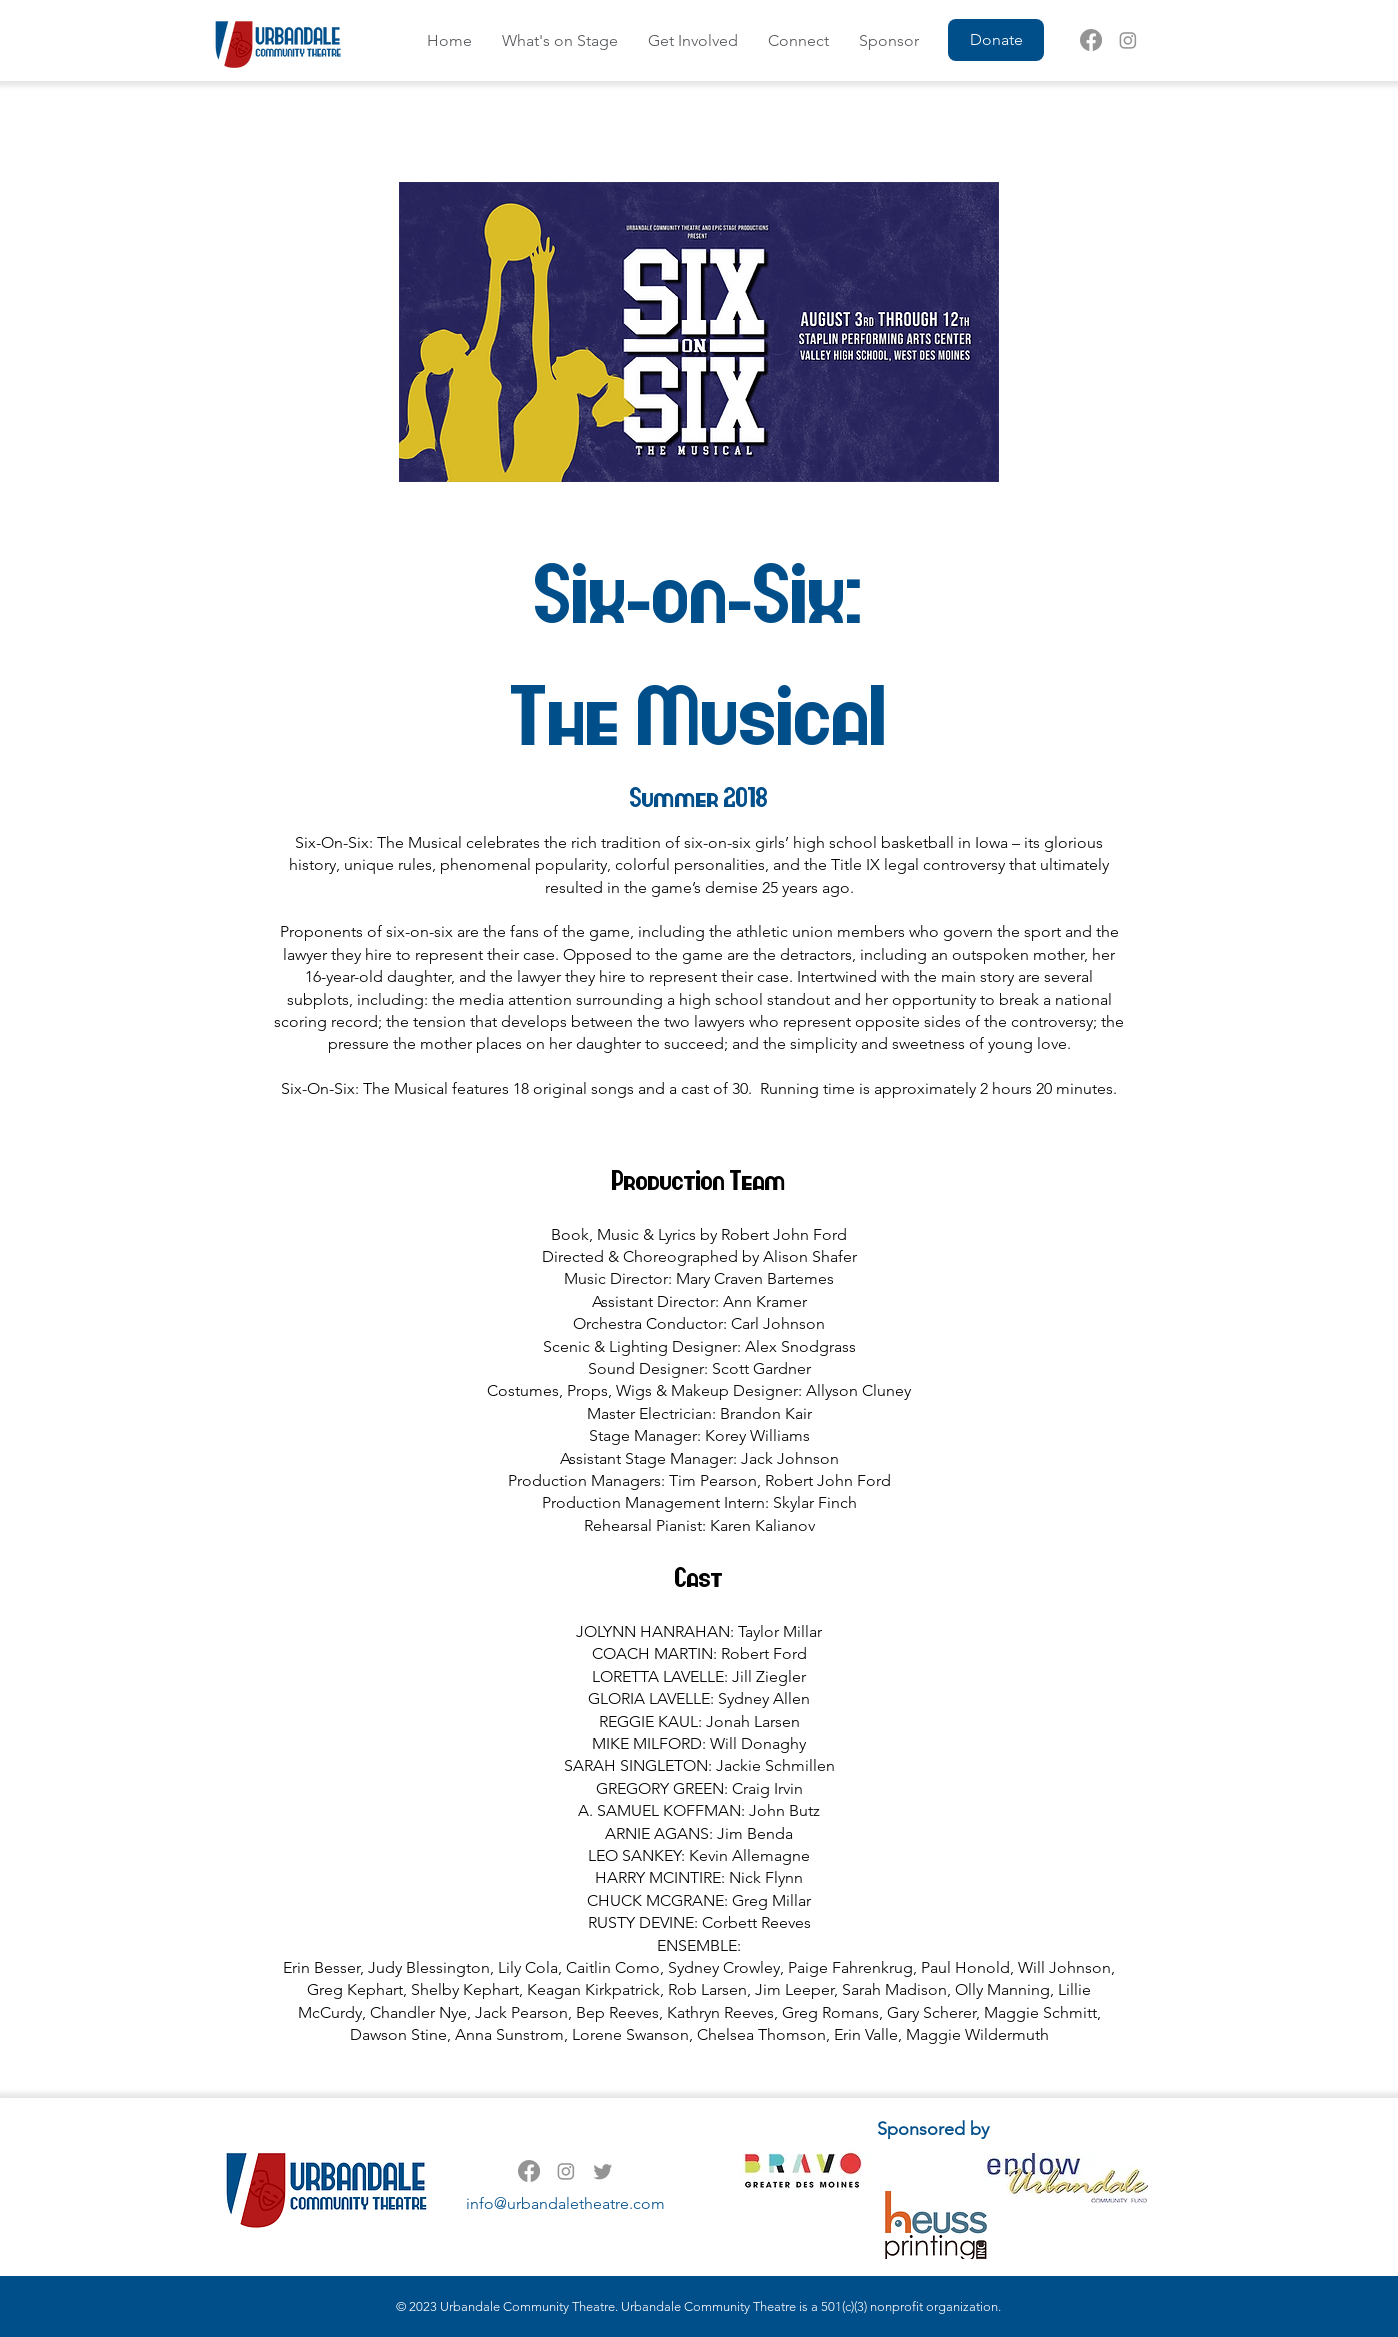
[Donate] (996, 40)
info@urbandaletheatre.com (565, 2203)
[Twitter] (603, 2171)
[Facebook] (1091, 40)
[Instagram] (1128, 40)
